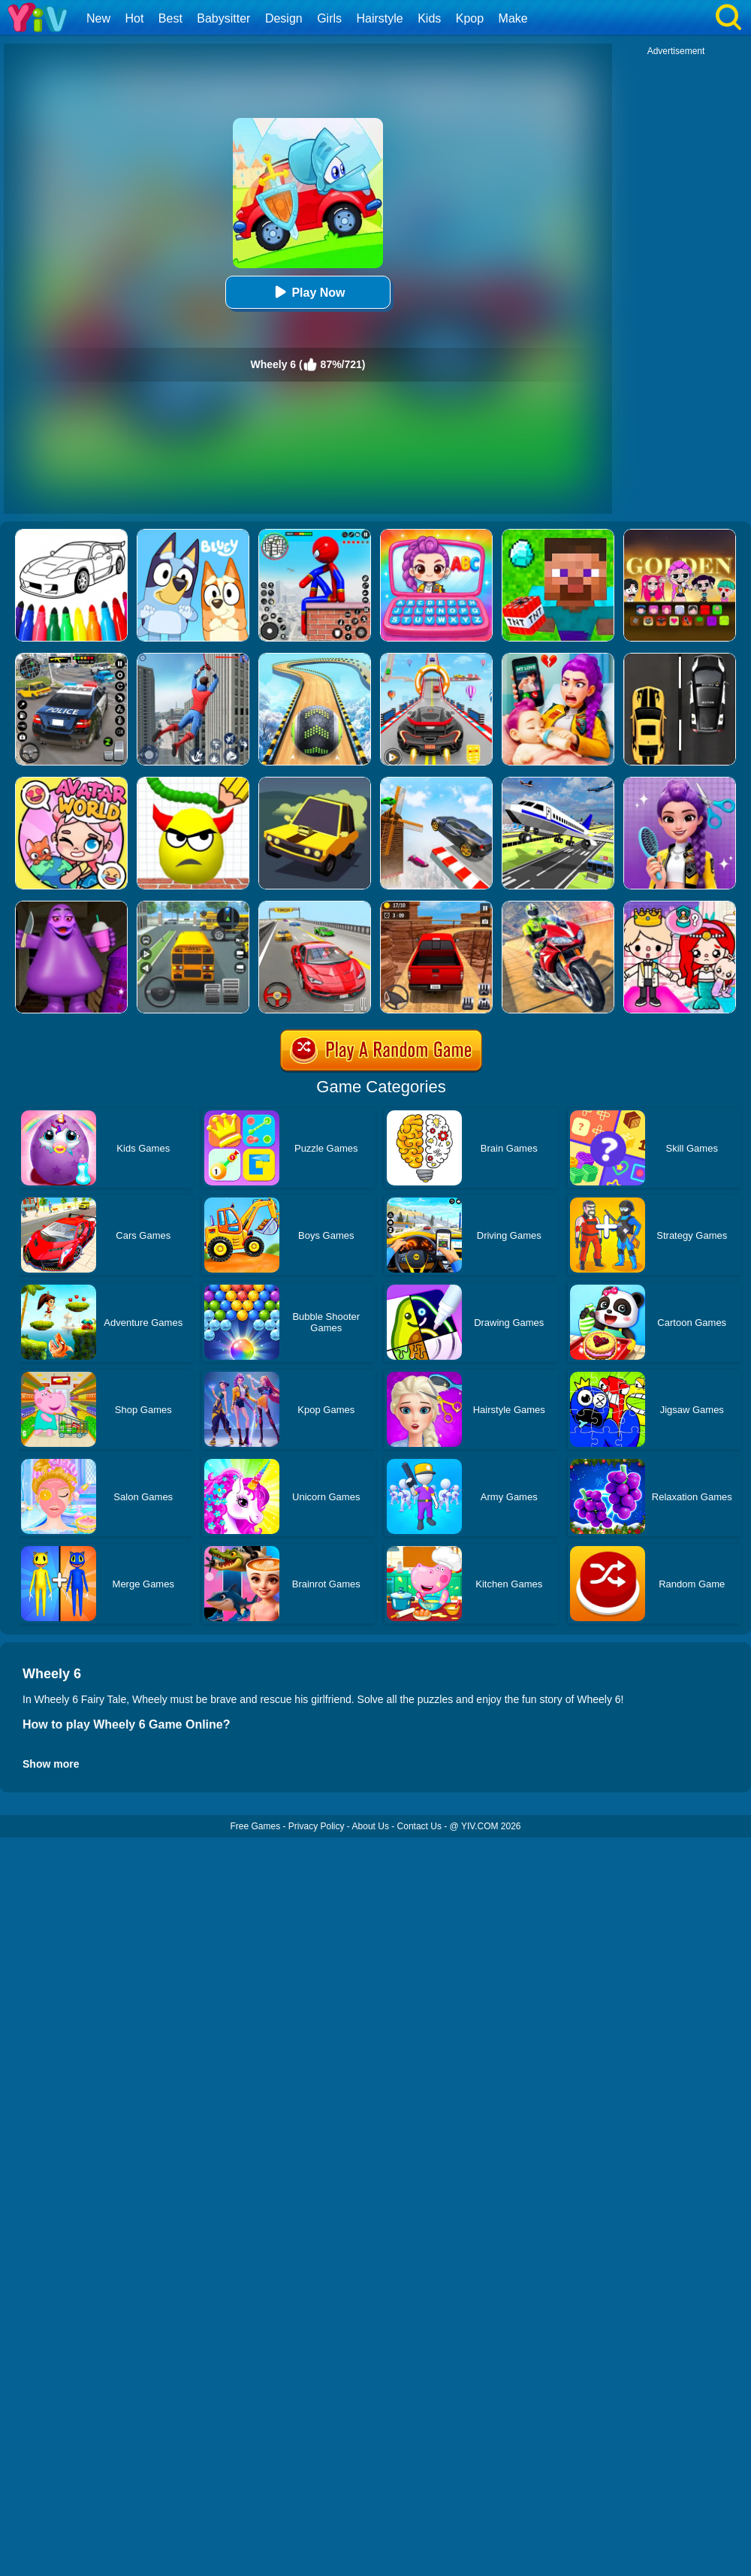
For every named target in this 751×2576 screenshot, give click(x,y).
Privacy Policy (316, 1826)
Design (284, 18)
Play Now (307, 291)
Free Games (255, 1826)
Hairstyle (380, 18)
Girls (329, 18)
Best (170, 18)
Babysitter (223, 18)
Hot (134, 18)
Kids (429, 18)
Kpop (470, 18)
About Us (370, 1826)
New (98, 18)
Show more (51, 1764)
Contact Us (419, 1826)
